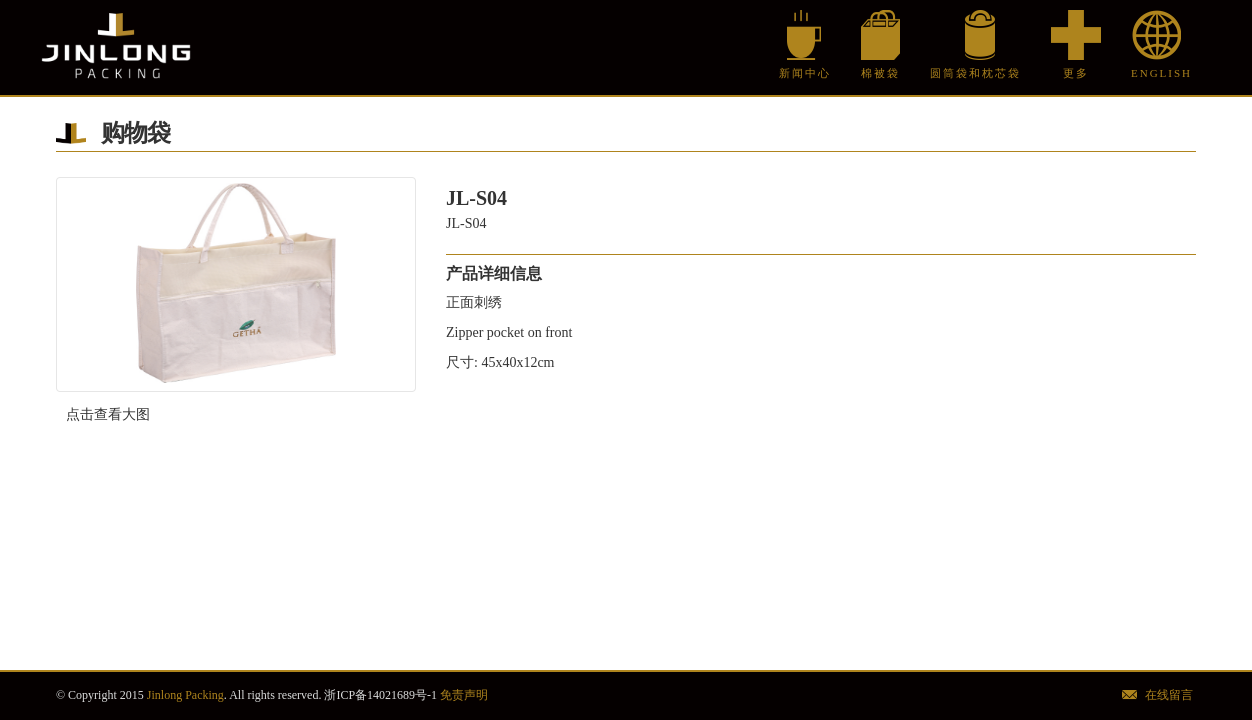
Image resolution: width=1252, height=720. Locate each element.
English (1156, 73)
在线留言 (1169, 695)
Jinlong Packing (116, 47)
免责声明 (464, 695)
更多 (1076, 73)
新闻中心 (805, 73)
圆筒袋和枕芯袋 (975, 73)
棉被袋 (880, 73)
